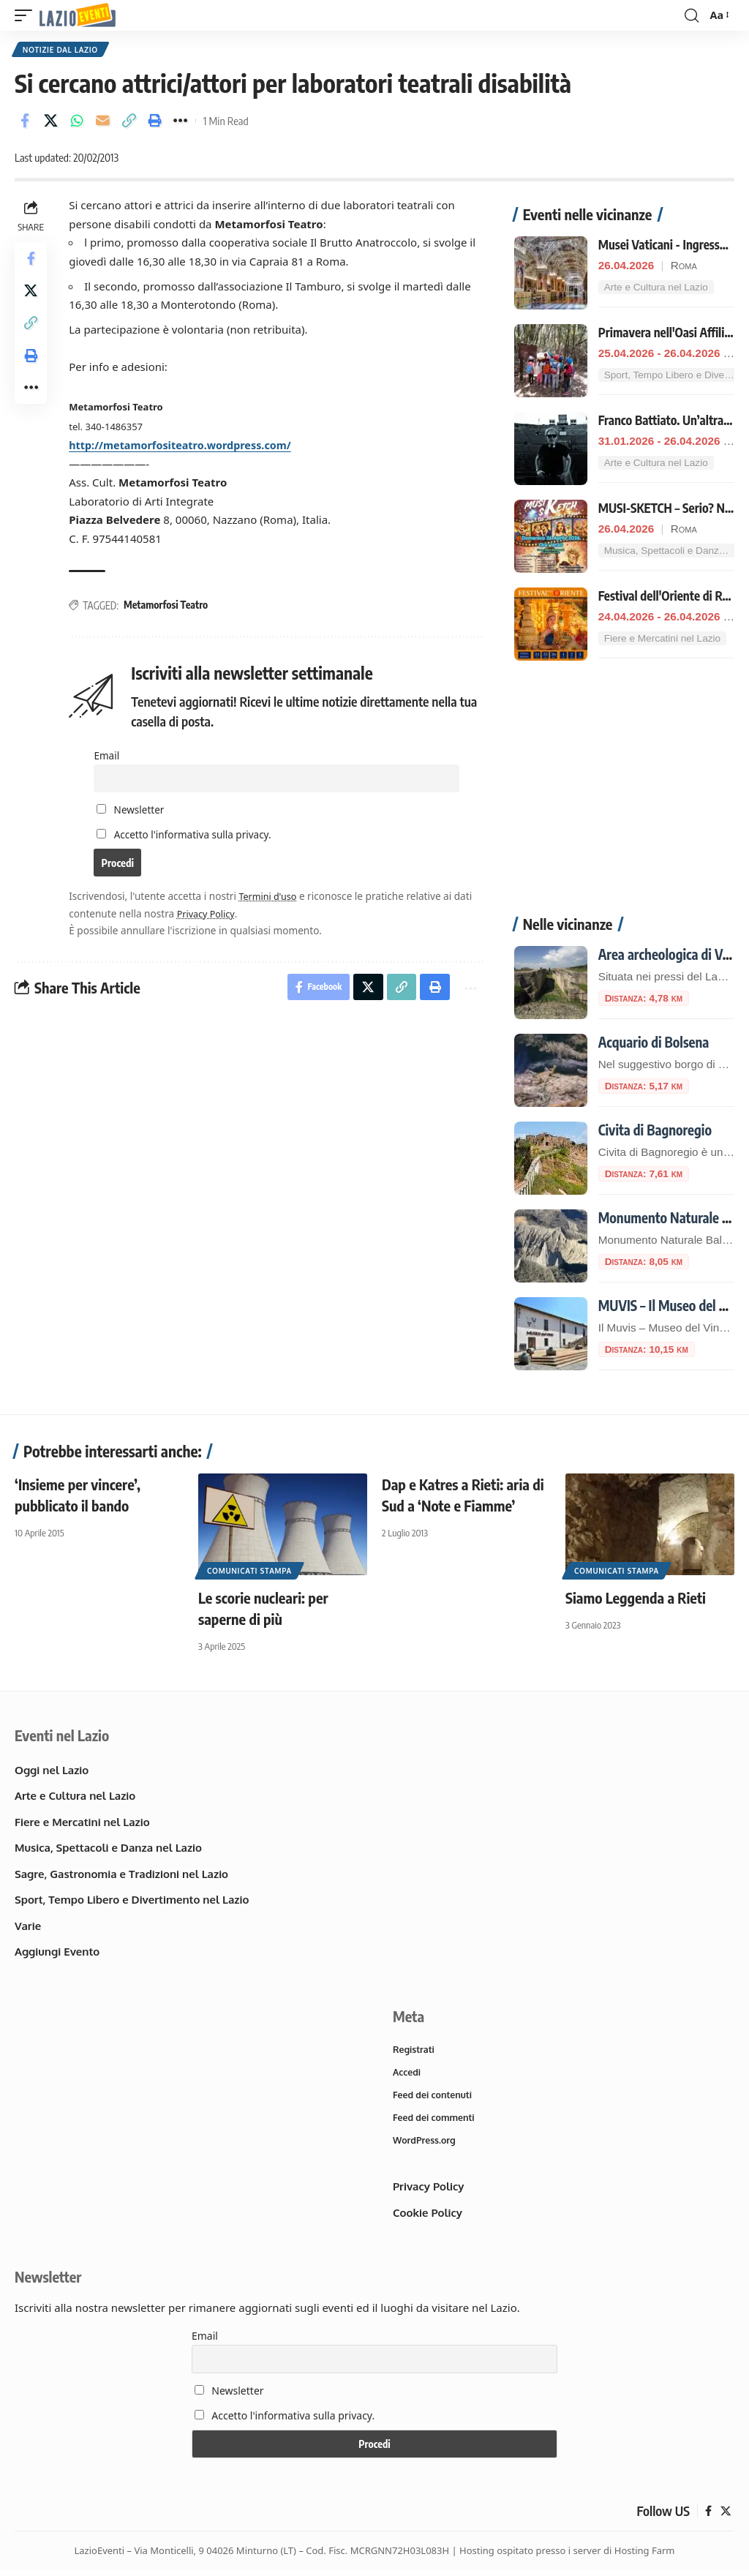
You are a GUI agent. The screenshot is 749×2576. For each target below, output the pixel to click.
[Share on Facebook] (25, 123)
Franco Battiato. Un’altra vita (672, 422)
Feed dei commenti (435, 2122)
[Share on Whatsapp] (77, 123)
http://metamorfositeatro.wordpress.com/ (188, 447)
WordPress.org (426, 2146)
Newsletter (131, 812)
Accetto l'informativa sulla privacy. (194, 837)
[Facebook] (708, 2517)
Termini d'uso (272, 899)
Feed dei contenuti (434, 2099)
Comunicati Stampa (249, 1572)
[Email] (103, 123)
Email (108, 757)
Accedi (407, 2075)
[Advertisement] (624, 798)
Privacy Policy (210, 916)
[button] (27, 16)
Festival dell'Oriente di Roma (671, 598)
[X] (725, 2517)
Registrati (415, 2051)
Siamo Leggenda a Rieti (635, 1599)
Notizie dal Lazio (61, 50)
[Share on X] (51, 123)
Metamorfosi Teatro (169, 607)
